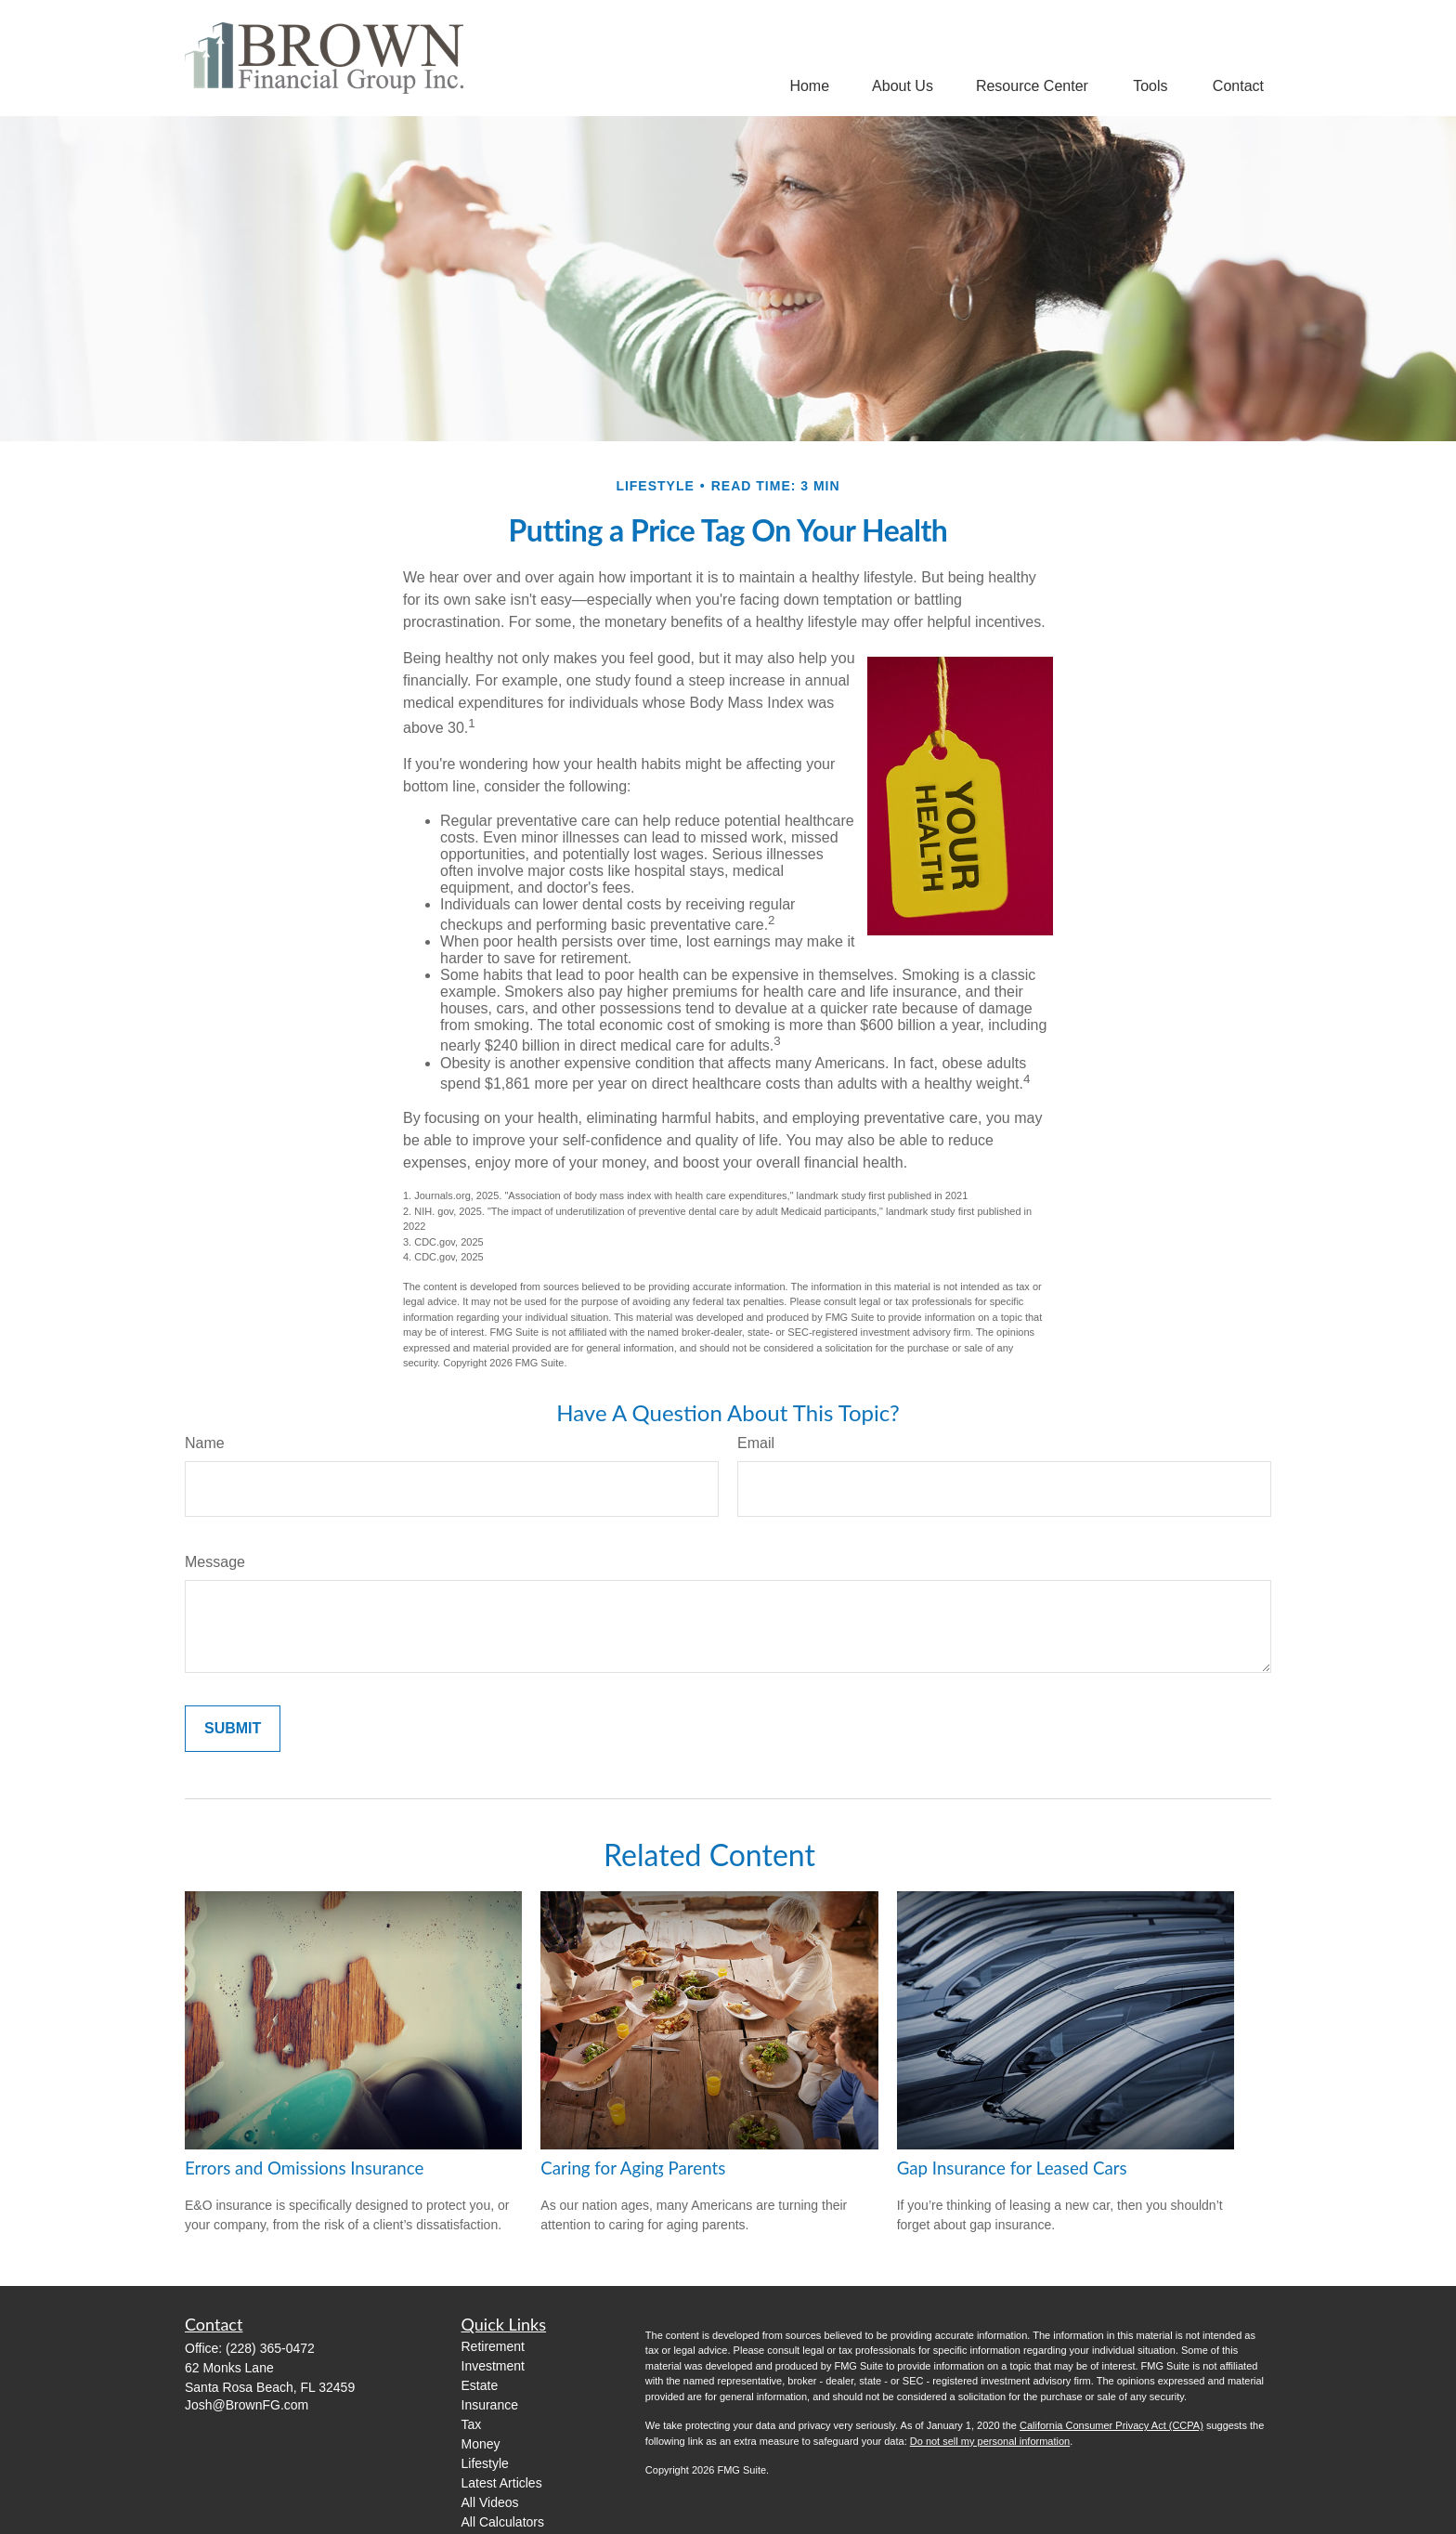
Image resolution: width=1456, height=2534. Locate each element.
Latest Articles (502, 2482)
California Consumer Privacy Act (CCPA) (1111, 2425)
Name (205, 1443)
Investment (493, 2365)
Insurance (490, 2404)
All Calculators (503, 2521)
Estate (480, 2385)
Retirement (493, 2346)
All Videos (490, 2502)
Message (215, 1562)
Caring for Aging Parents (632, 2168)
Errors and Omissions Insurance (304, 2168)
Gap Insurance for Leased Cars (1012, 2168)
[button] (809, 86)
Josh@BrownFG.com (246, 2404)
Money (481, 2443)
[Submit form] (232, 1728)
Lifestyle (485, 2463)
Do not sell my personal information (990, 2441)
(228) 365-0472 (270, 2348)
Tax (472, 2424)
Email (755, 1443)
